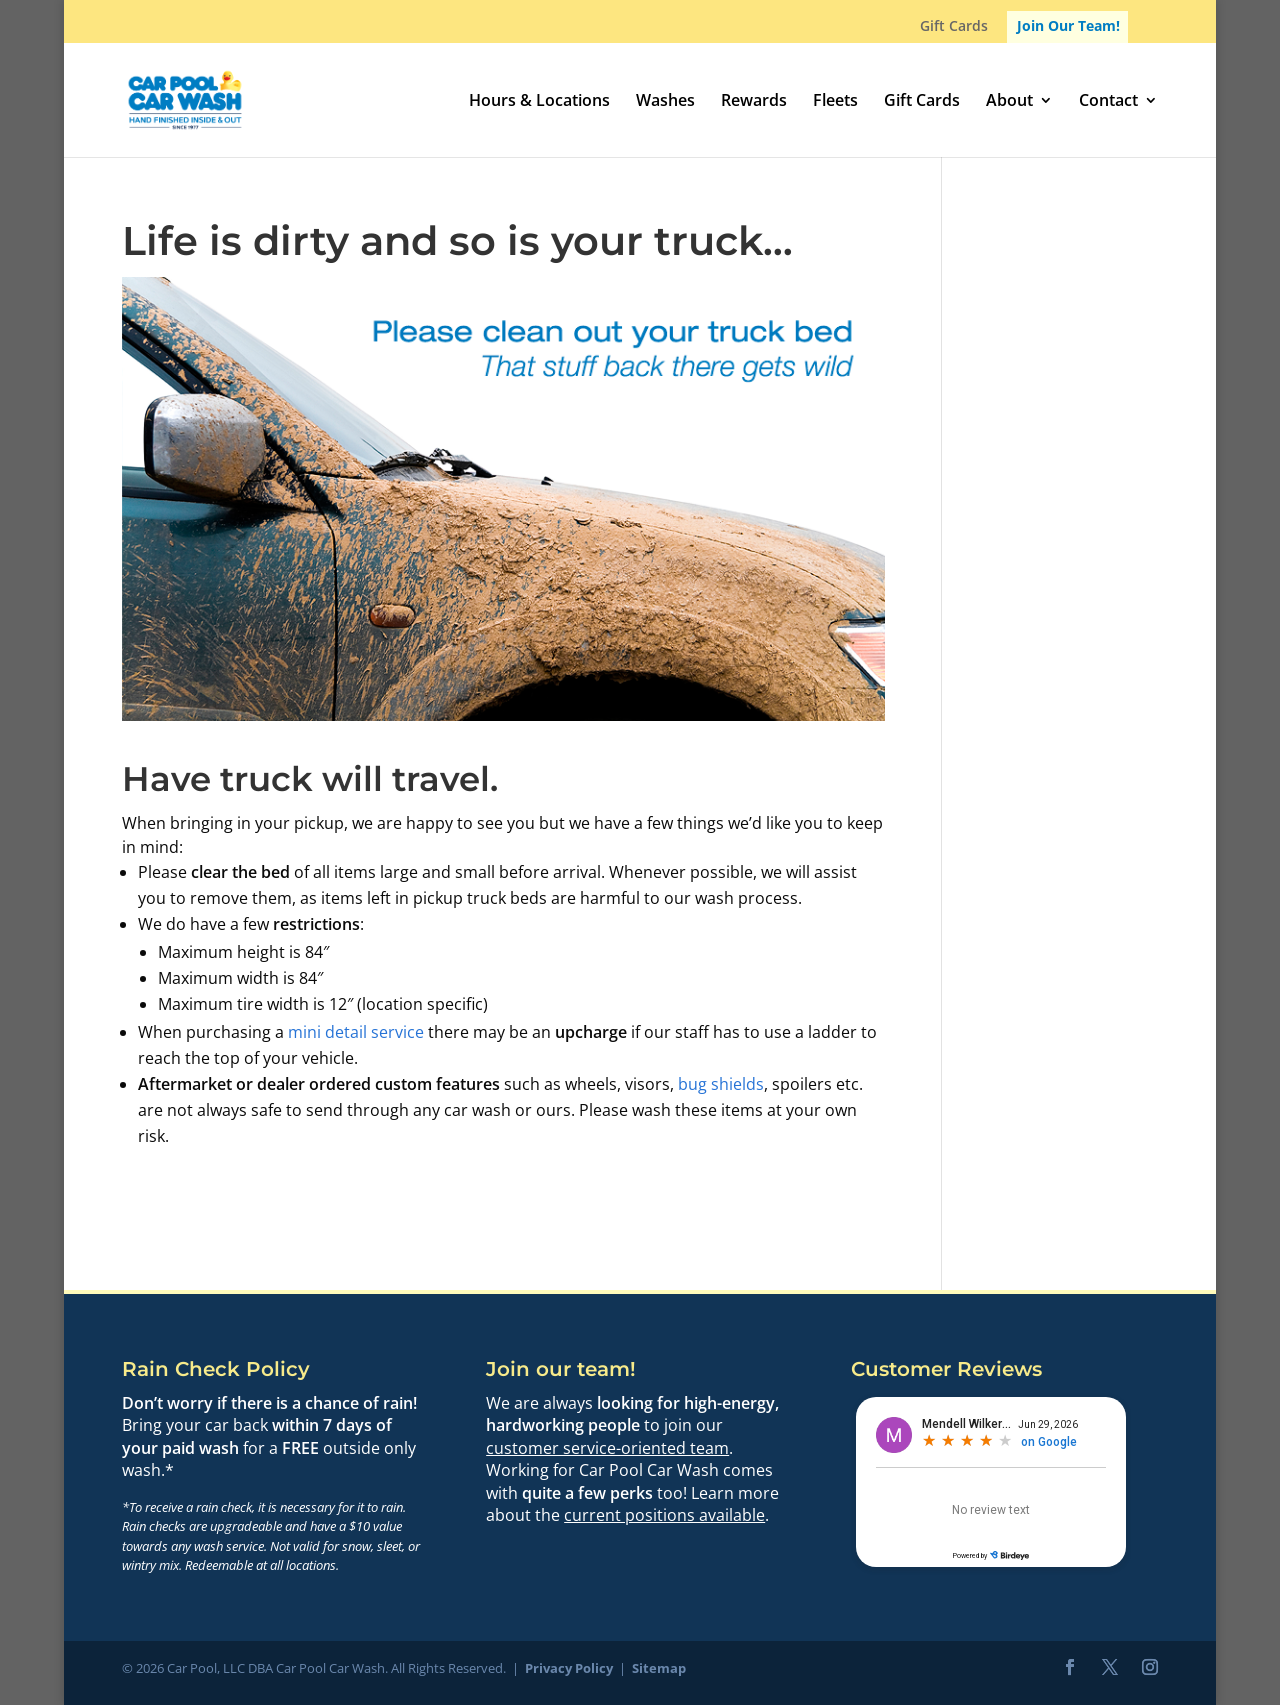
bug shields (721, 1084)
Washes (665, 102)
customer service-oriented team (607, 1448)
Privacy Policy (569, 1668)
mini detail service (356, 1032)
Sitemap (659, 1668)
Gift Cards (954, 27)
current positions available (664, 1515)
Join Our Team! (1068, 25)
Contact (1108, 102)
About (1009, 102)
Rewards (754, 102)
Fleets (835, 102)
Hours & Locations (539, 102)
